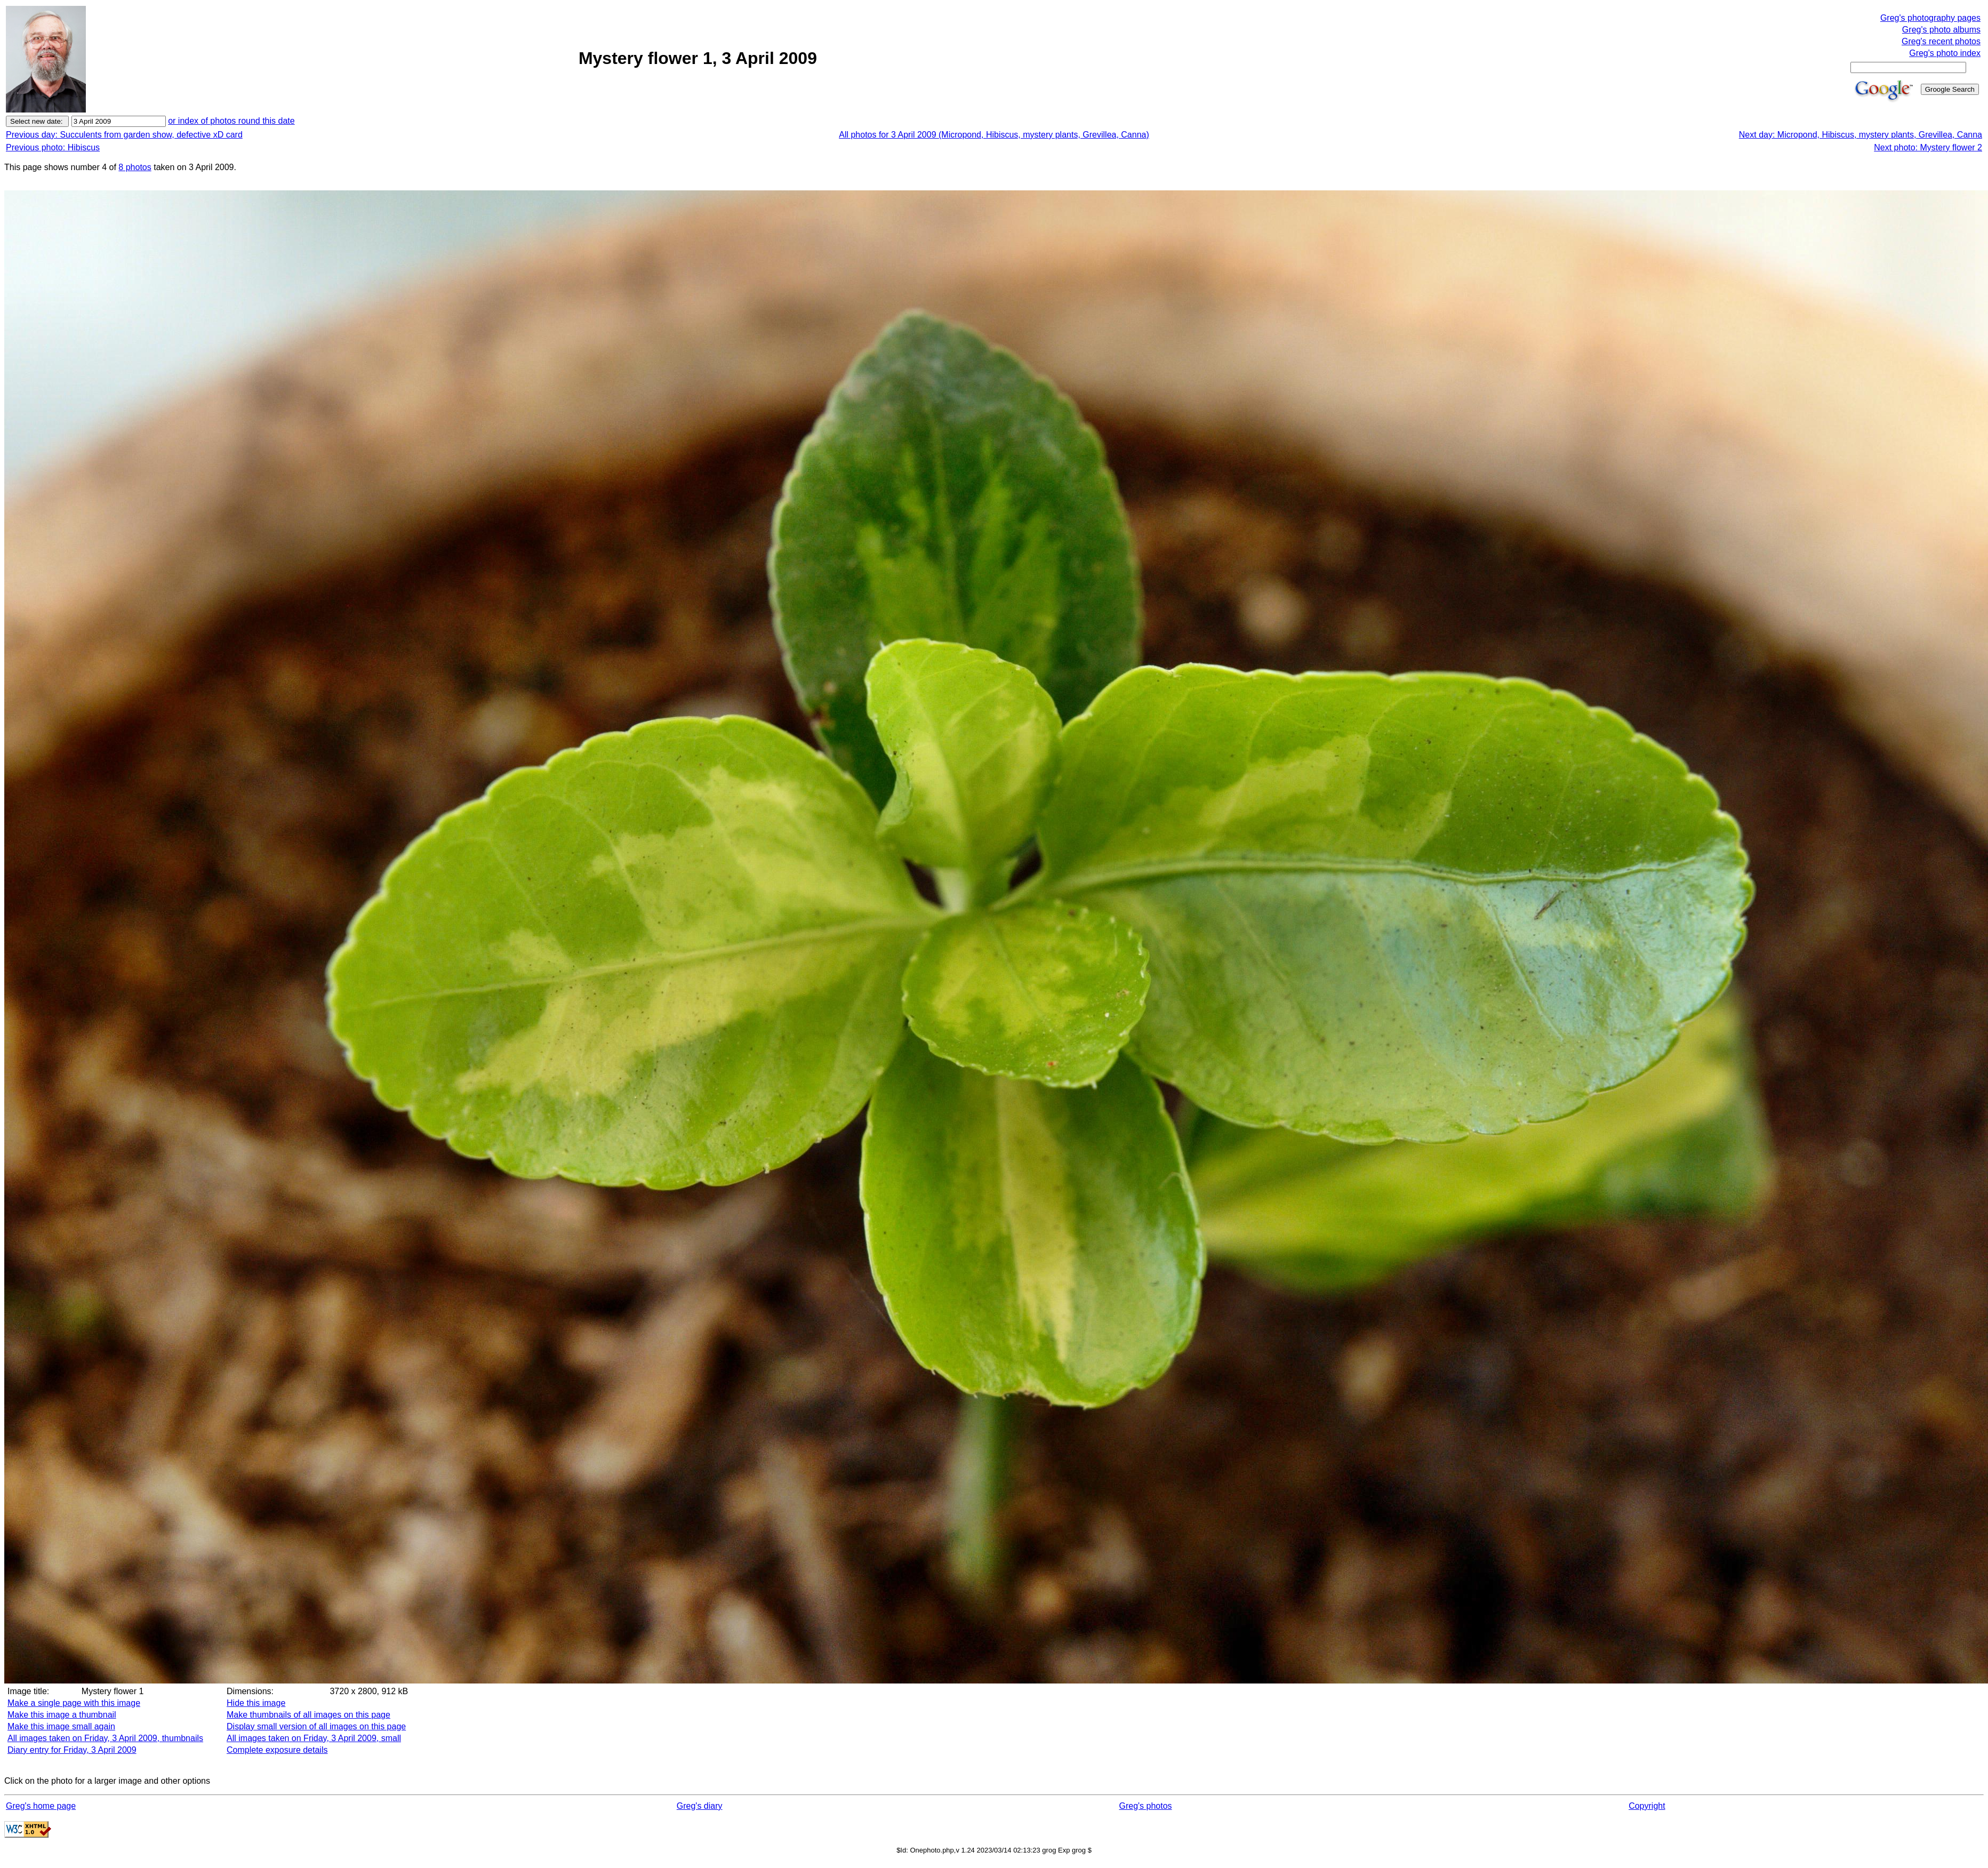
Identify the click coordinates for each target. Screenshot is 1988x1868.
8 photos (134, 167)
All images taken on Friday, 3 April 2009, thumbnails (105, 1738)
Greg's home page (41, 1805)
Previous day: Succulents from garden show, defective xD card (124, 134)
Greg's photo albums (1941, 29)
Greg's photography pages (1930, 17)
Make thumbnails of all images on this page (308, 1714)
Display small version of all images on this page (316, 1726)
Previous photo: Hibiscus (53, 147)
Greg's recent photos (1941, 41)
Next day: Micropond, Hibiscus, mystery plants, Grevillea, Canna (1860, 134)
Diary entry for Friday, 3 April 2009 (72, 1749)
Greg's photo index (1945, 53)
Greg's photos (1145, 1805)
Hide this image (256, 1702)
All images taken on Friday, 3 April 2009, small (314, 1738)
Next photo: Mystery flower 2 (1928, 147)
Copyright (1647, 1805)
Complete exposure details (277, 1749)
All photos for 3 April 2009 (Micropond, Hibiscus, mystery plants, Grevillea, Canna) (994, 134)
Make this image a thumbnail (61, 1714)
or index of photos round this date (231, 120)
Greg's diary (700, 1805)
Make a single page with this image (73, 1702)
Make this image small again (61, 1726)
